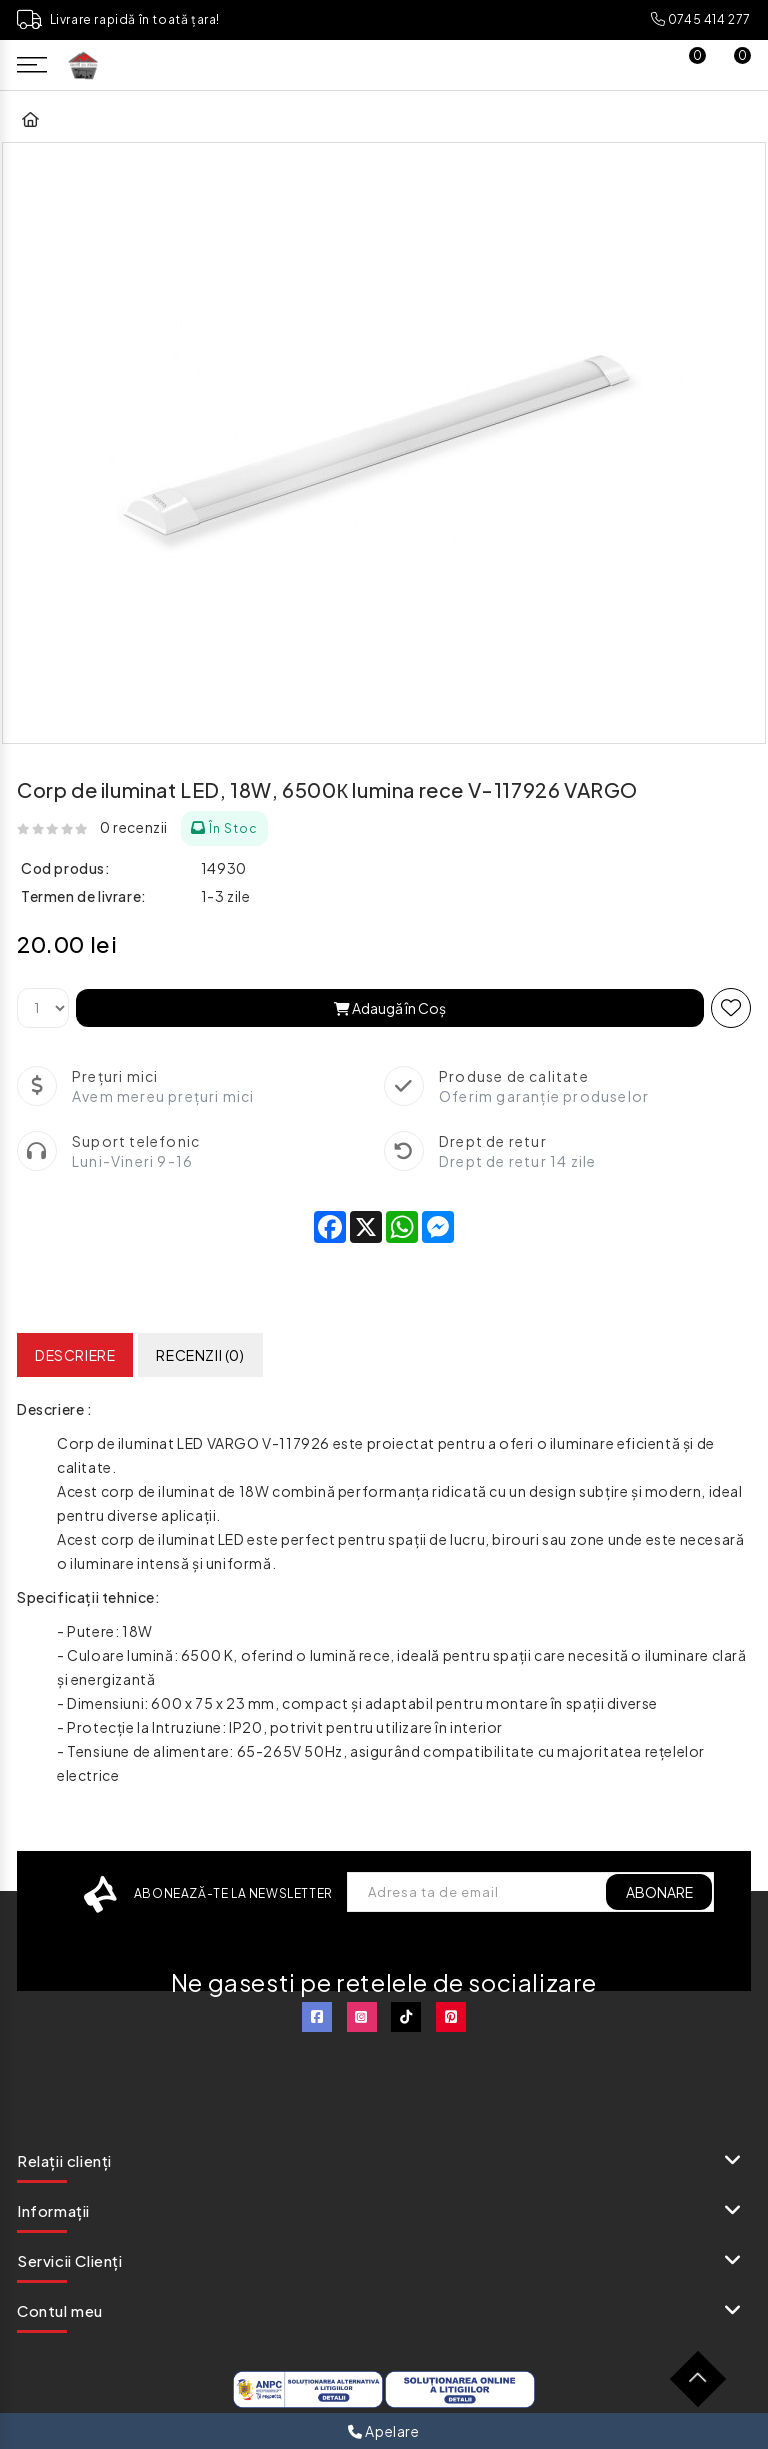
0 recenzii (134, 827)
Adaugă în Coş (390, 1008)
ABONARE (658, 1892)
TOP (705, 2386)
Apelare (383, 2431)
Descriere (75, 1355)
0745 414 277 (701, 19)
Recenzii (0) (200, 1355)
